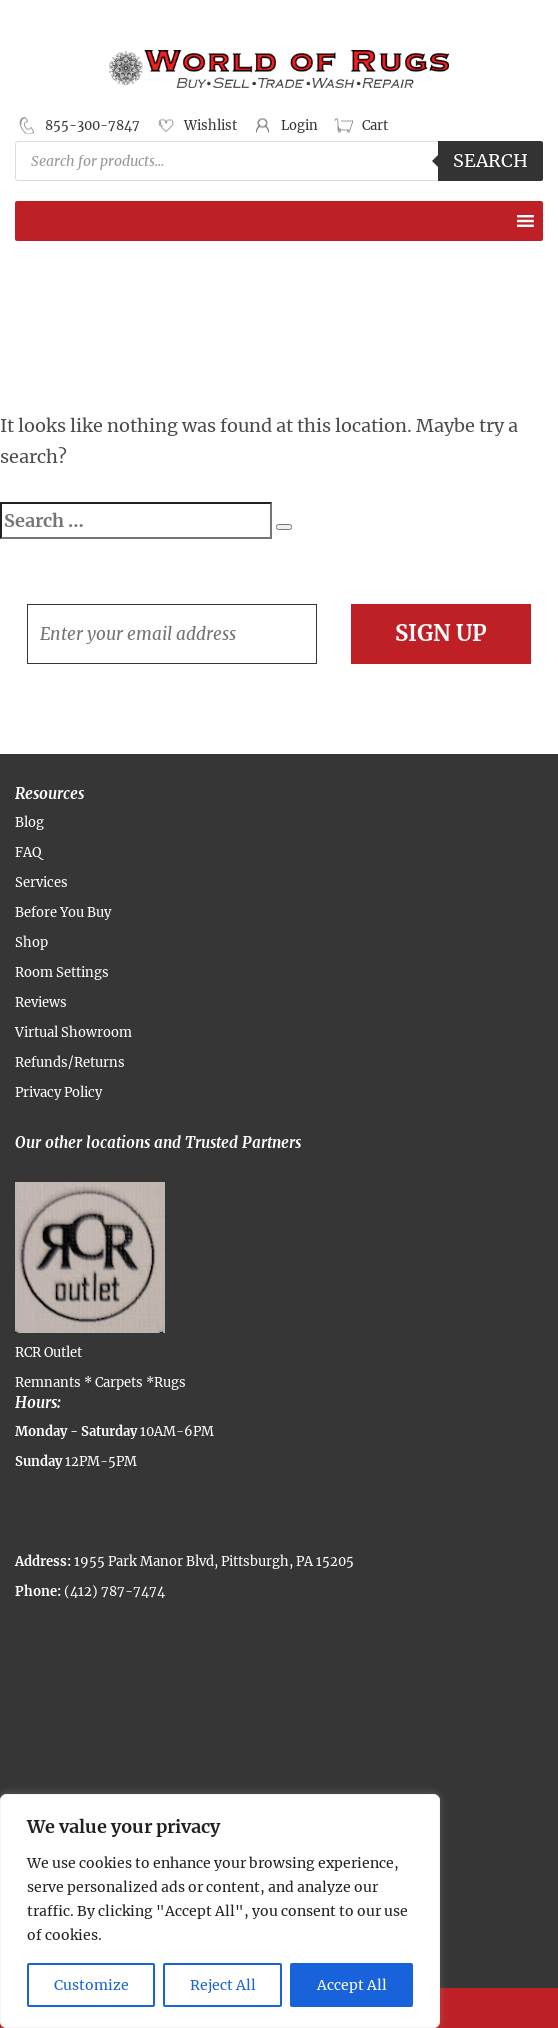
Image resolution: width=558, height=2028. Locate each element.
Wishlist (210, 125)
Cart (375, 125)
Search (490, 160)
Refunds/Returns (70, 1062)
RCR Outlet (90, 1271)
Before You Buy (63, 912)
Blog (29, 822)
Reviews (41, 1002)
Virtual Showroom (73, 1032)
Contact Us (465, 2008)
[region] (220, 1911)
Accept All (352, 1985)
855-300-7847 (92, 125)
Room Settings (62, 972)
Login (299, 125)
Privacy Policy (58, 1092)
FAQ (28, 852)
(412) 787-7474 (114, 1591)
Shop (31, 942)
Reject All (223, 1985)
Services (41, 882)
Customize (91, 1985)
